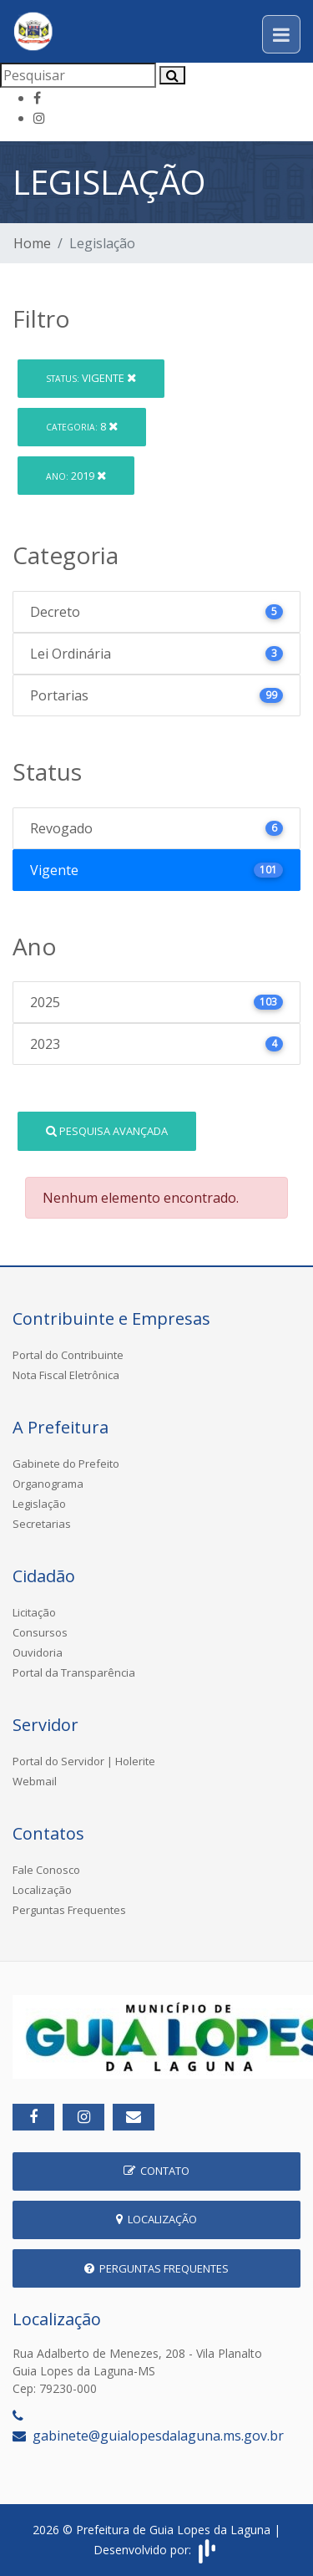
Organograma (48, 1483)
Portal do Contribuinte (68, 1354)
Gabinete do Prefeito (66, 1463)
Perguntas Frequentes (69, 1909)
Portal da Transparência (74, 1672)
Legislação (39, 1503)
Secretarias (42, 1523)
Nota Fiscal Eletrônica (66, 1374)
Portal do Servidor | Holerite (84, 1761)
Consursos (40, 1632)
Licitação (34, 1612)
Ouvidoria (38, 1652)
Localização (42, 1889)
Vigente (91, 377)
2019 (76, 475)
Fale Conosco (46, 1869)
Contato (156, 2170)
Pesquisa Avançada (107, 1130)
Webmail (35, 1781)
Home (32, 243)
